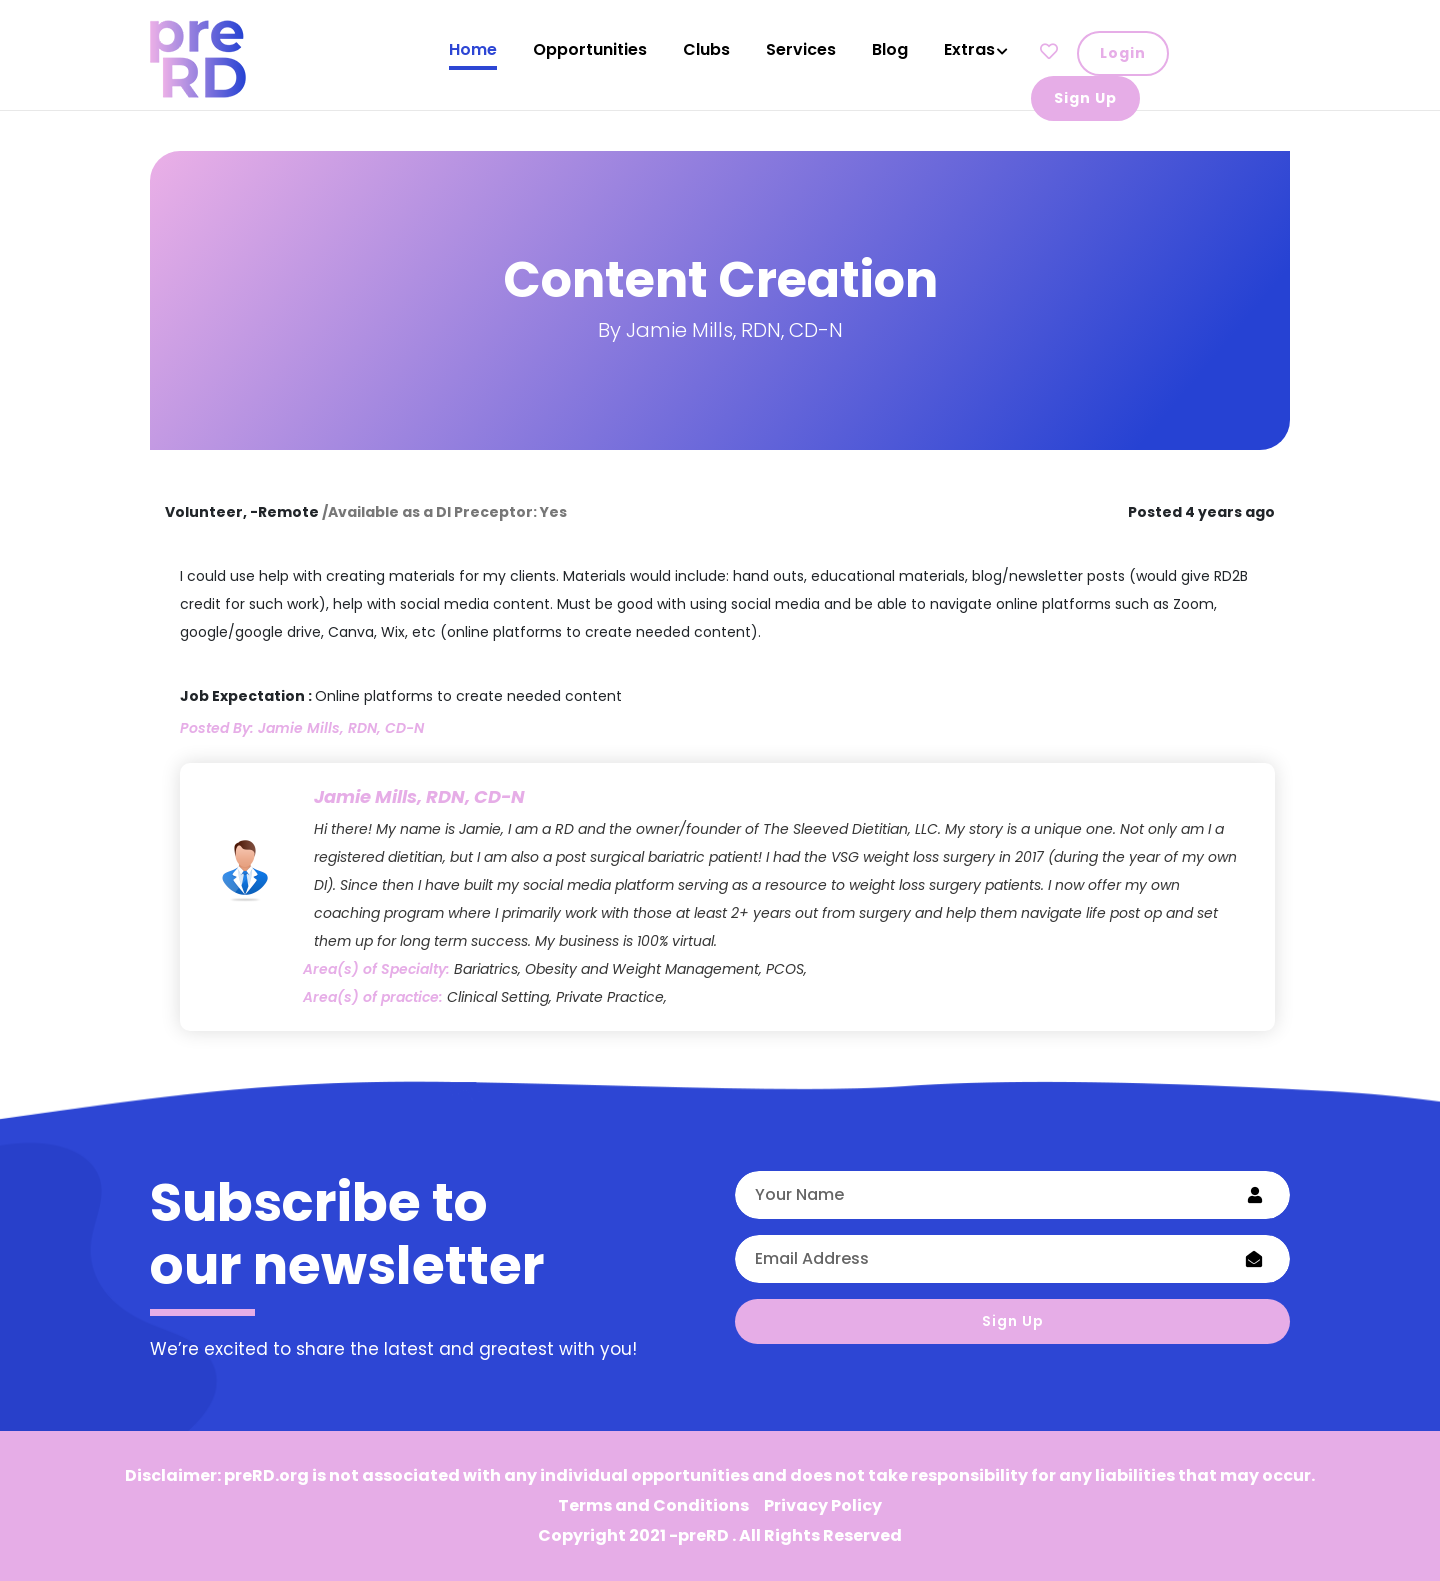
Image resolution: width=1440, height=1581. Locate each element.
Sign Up (1013, 1321)
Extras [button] (969, 49)
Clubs (706, 49)
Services (801, 49)
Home (473, 49)
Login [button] (1123, 53)
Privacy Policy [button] (823, 1505)
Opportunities (590, 49)
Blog (890, 49)
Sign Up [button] (1085, 98)
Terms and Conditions (653, 1505)
